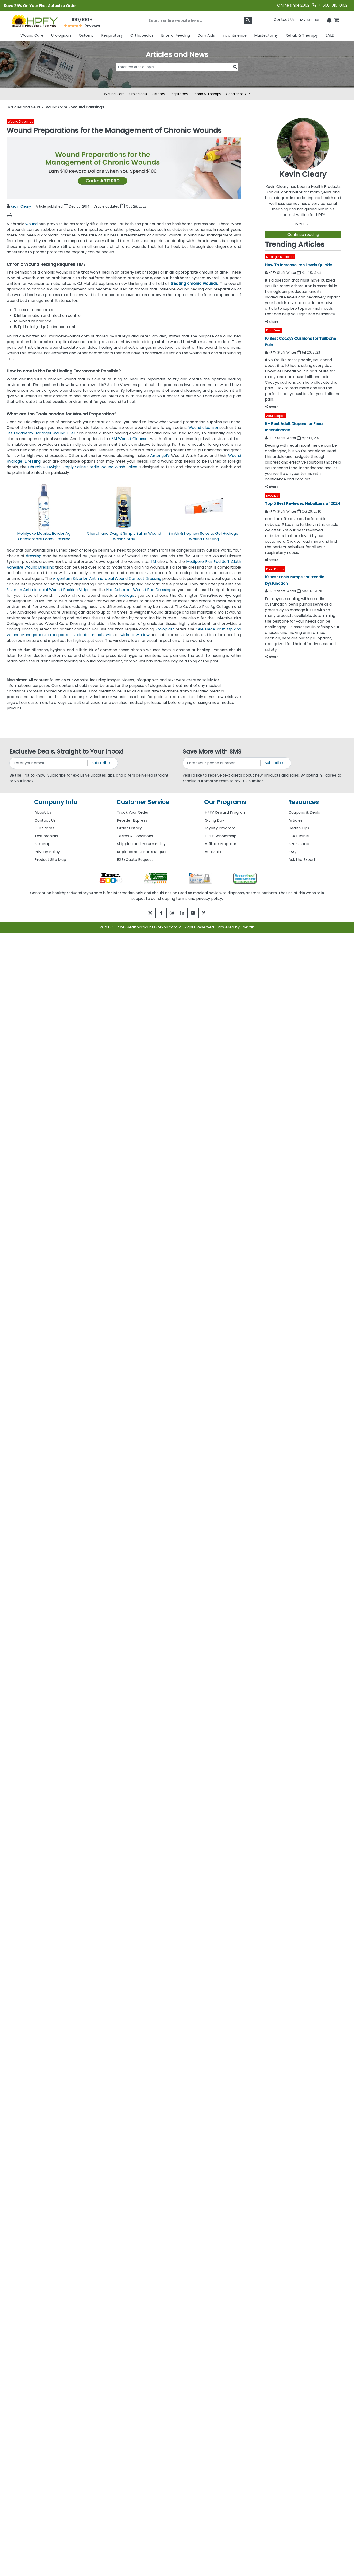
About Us (43, 813)
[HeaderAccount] (311, 19)
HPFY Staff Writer (283, 272)
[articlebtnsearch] (177, 74)
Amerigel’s (160, 457)
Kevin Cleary (21, 206)
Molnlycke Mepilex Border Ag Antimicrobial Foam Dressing (43, 537)
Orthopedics (142, 35)
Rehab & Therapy (301, 35)
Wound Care (31, 35)
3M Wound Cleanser (131, 440)
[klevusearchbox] (248, 20)
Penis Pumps (275, 569)
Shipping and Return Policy (141, 845)
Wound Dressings (20, 122)
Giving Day (214, 821)
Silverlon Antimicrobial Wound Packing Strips (48, 590)
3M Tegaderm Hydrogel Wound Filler (42, 434)
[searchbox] (199, 20)
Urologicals (61, 35)
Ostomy (86, 35)
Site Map (42, 845)
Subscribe (101, 763)
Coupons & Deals (304, 813)
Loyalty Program (220, 829)
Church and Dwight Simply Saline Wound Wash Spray (124, 537)
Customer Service (142, 803)
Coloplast (165, 630)
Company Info (55, 803)
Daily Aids (206, 35)
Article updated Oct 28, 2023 (120, 206)
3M (153, 562)
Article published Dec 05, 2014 (62, 206)
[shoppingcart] (336, 19)
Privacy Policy (47, 852)
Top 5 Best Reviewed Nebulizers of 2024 (302, 503)
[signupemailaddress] (48, 764)
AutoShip (213, 852)
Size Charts (299, 845)
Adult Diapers (275, 416)
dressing (34, 557)
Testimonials (46, 837)
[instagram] (171, 914)
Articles (296, 821)
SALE (329, 35)
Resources (303, 803)
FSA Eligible (299, 837)
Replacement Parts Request (143, 852)
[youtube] (193, 914)
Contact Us (284, 19)
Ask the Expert (302, 860)
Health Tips (299, 829)
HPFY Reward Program (225, 813)
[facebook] (161, 914)
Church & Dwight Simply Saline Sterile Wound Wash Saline (82, 468)
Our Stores (44, 829)
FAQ (292, 852)
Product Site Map (50, 860)
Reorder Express (132, 821)
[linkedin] (182, 914)
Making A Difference (280, 257)
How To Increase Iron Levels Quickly (298, 265)
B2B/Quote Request (135, 860)
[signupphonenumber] (222, 764)
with (108, 635)
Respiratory (112, 35)
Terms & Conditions (135, 837)
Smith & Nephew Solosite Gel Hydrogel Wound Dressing (204, 537)
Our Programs (225, 803)
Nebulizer (272, 496)
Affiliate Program (220, 845)
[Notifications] (329, 19)
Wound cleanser (203, 428)
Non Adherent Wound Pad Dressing (139, 590)
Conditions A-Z (238, 94)
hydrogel (127, 596)
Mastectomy (266, 35)
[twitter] (150, 914)
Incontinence (234, 35)
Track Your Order (133, 813)
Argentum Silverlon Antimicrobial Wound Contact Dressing (107, 579)
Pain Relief (273, 330)
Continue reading (303, 234)
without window (135, 635)
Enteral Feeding (175, 35)
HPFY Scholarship (220, 837)
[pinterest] (203, 914)
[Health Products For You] (34, 20)
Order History (129, 829)
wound (31, 225)
